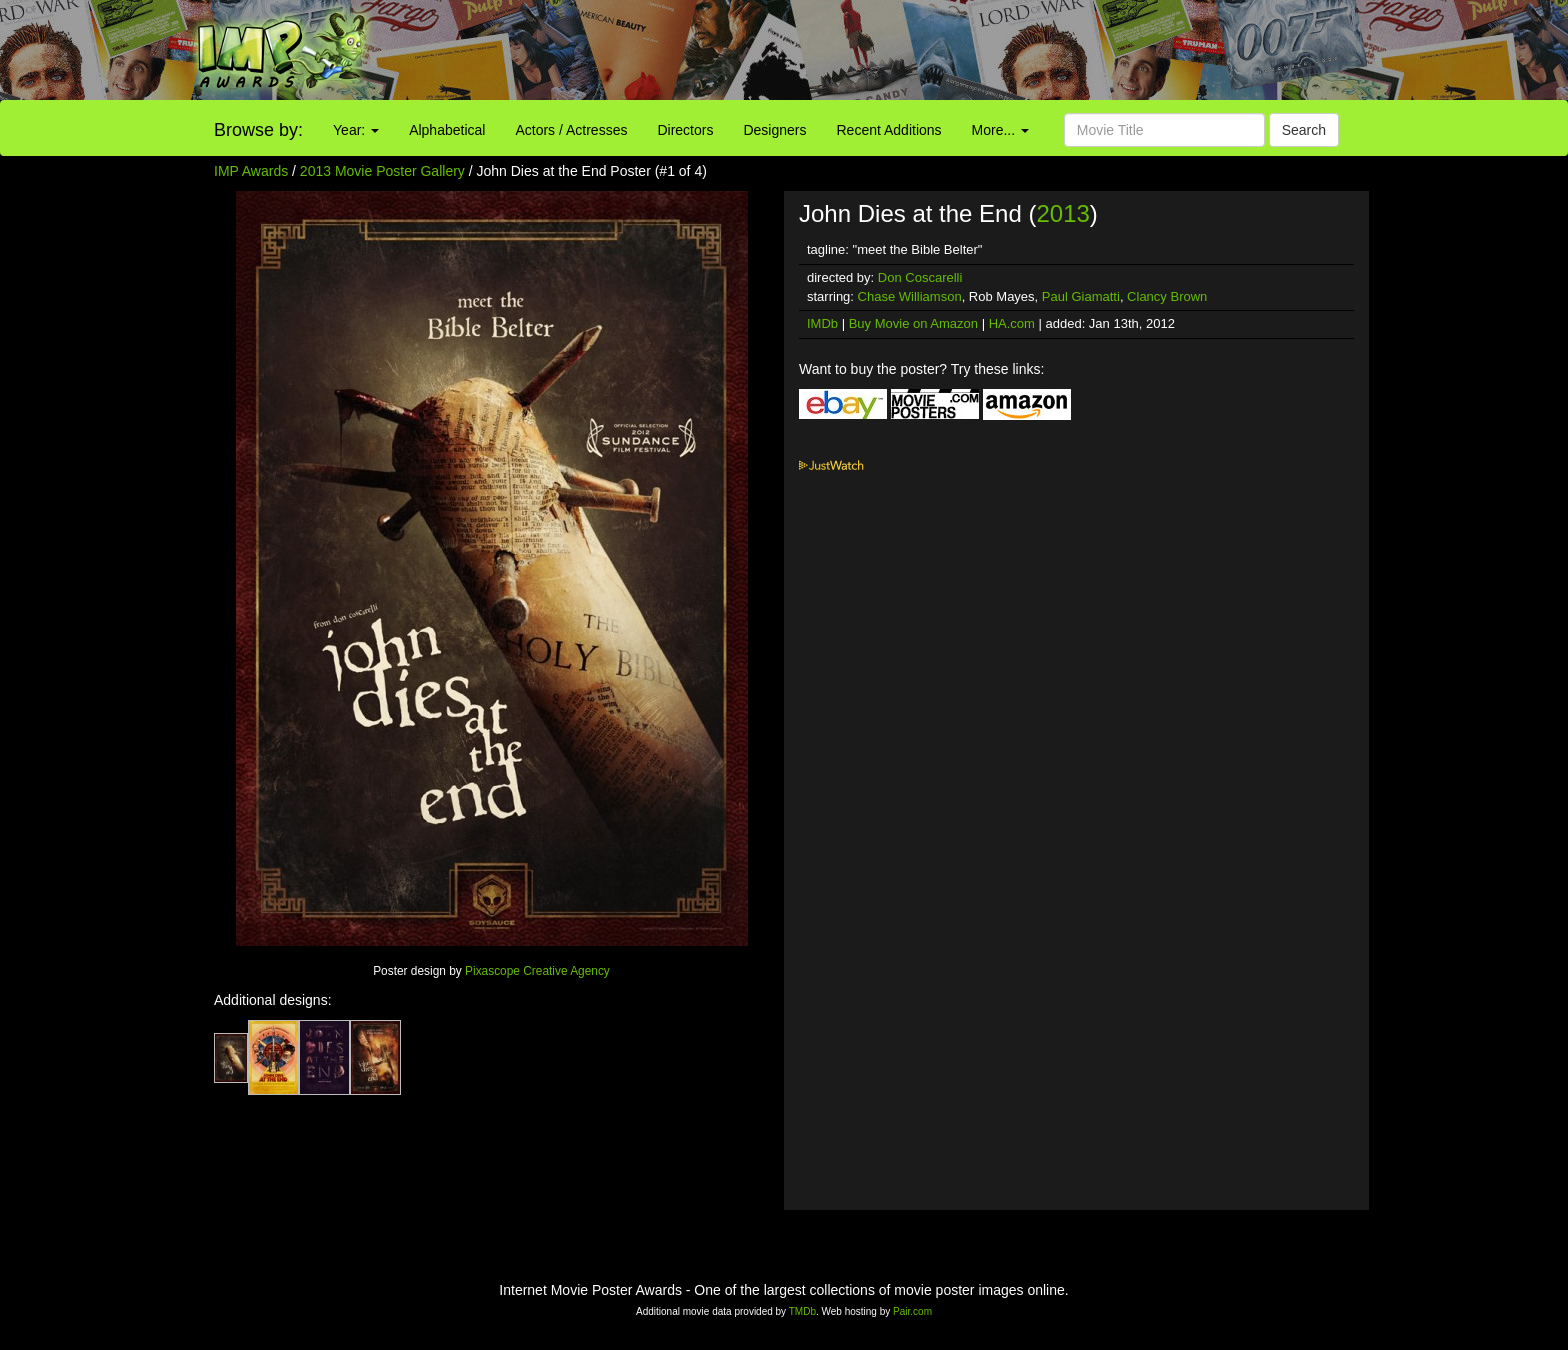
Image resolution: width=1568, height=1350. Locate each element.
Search (1304, 130)
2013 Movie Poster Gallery (382, 171)
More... (1000, 130)
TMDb (802, 1311)
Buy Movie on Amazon (913, 323)
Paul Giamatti (1081, 296)
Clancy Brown (1167, 296)
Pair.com (912, 1311)
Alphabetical (447, 130)
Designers (774, 130)
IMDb (822, 323)
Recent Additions (889, 130)
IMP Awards (251, 171)
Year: (356, 130)
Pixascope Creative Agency (537, 971)
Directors (685, 130)
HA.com (1012, 323)
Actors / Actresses (571, 130)
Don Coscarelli (920, 277)
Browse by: (258, 130)
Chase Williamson (910, 296)
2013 (1062, 213)
